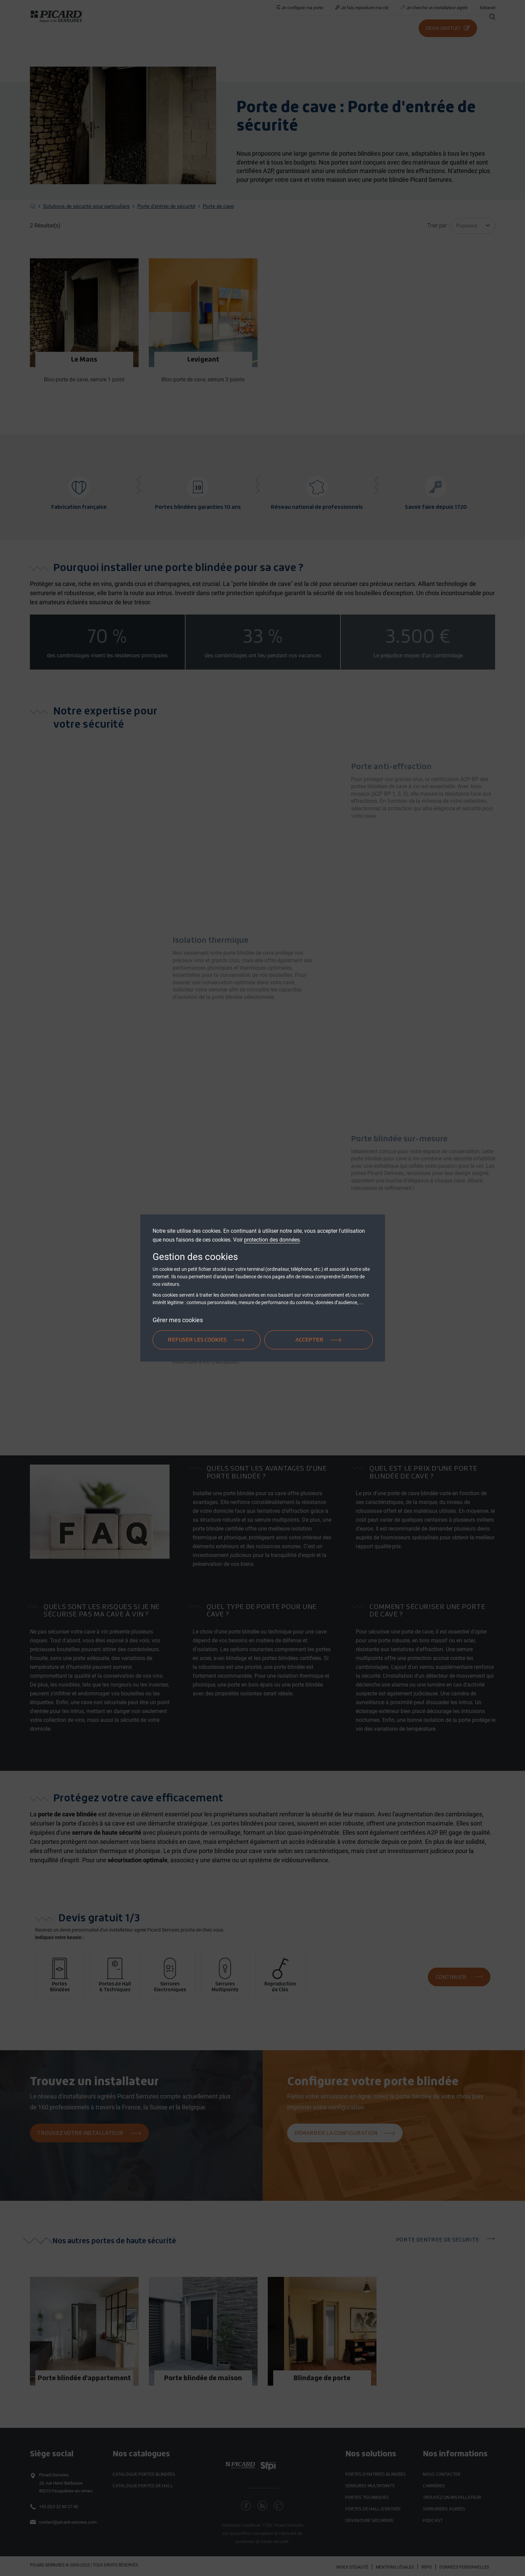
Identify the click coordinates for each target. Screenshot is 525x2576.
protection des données (272, 1240)
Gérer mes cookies (178, 1320)
